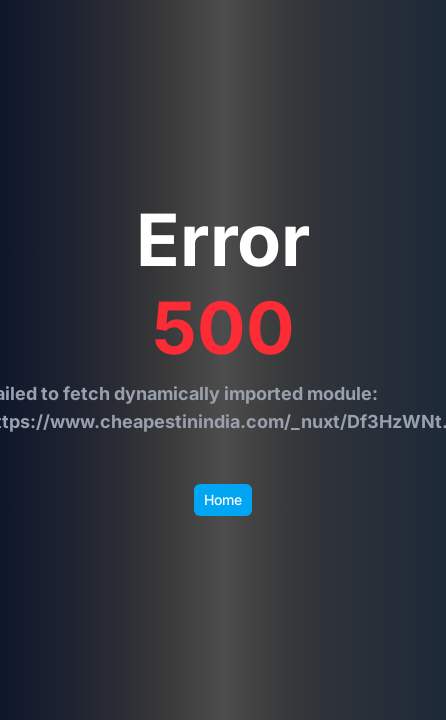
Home (223, 499)
